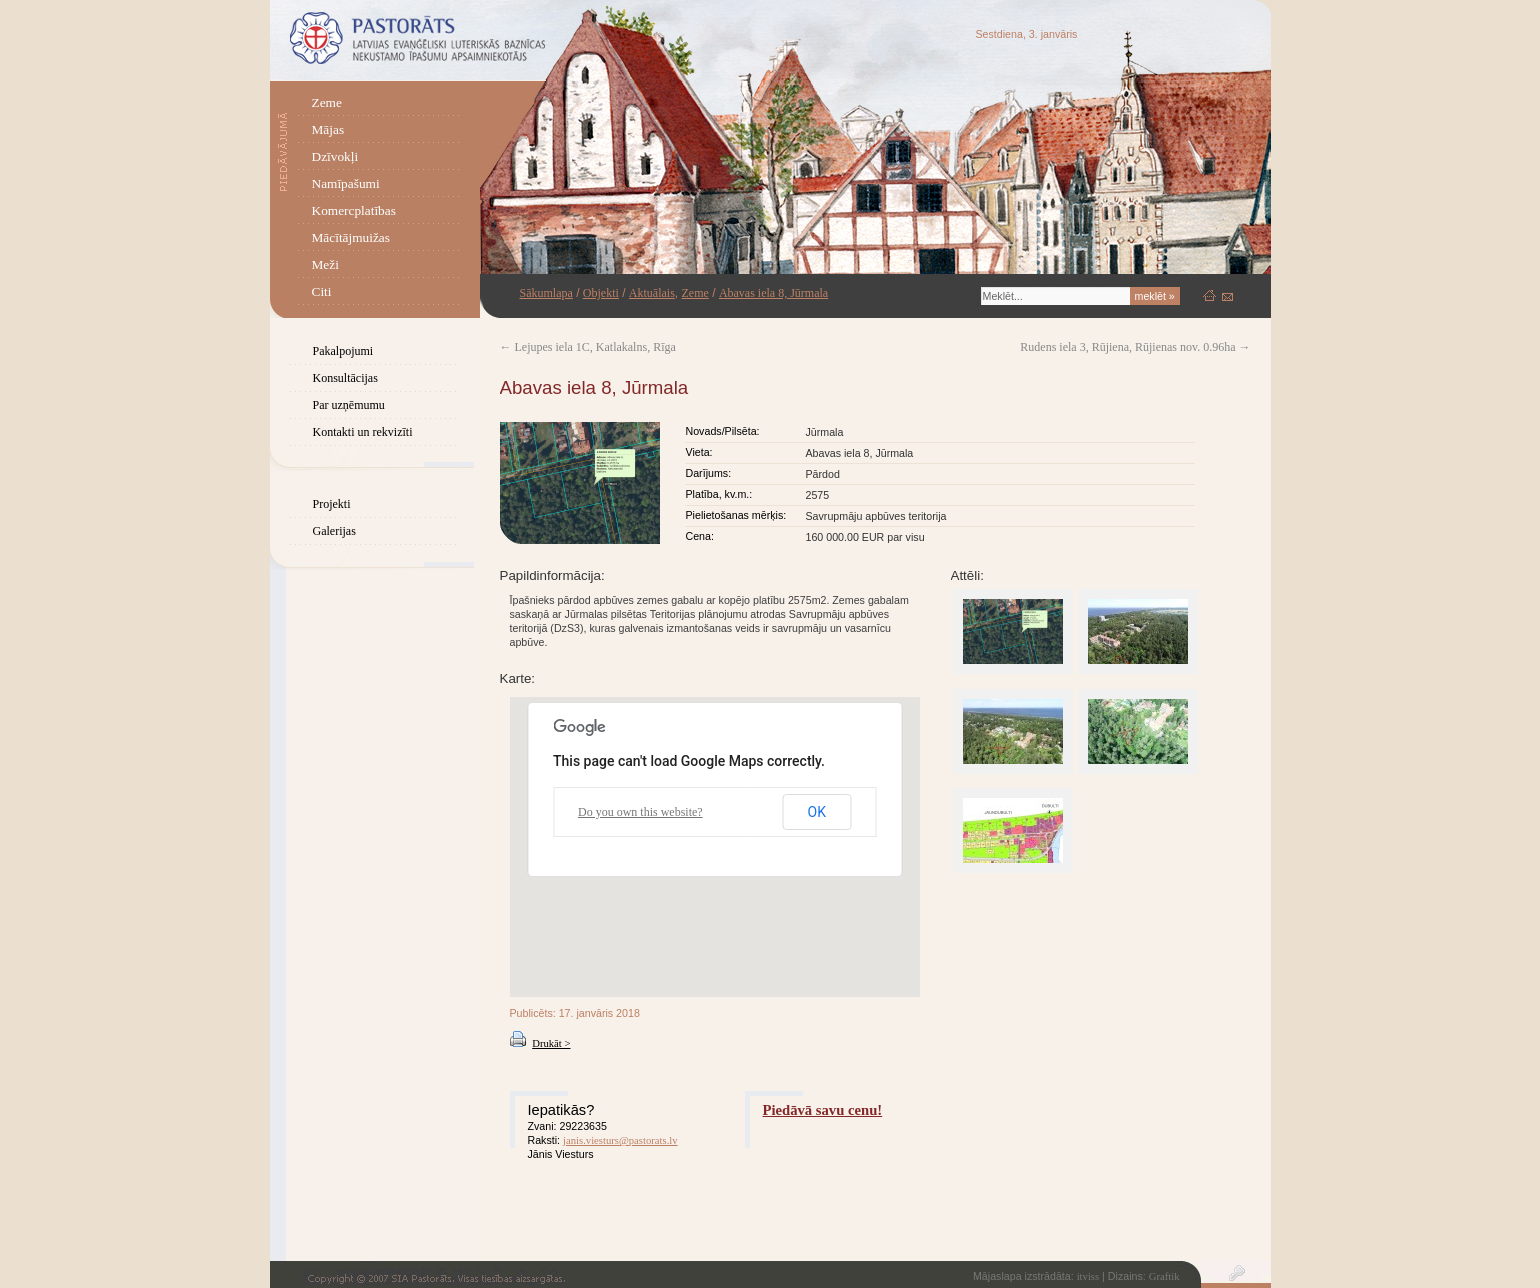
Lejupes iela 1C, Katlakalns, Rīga (588, 347)
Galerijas (334, 531)
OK (817, 812)
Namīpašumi (346, 183)
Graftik (1164, 1276)
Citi (322, 291)
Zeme (327, 102)
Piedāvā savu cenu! (823, 1110)
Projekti (332, 504)
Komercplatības (354, 210)
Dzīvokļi (335, 156)
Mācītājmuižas (351, 237)
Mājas (328, 129)
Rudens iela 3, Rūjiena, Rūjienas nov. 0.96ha (1135, 347)
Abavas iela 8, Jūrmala (773, 293)
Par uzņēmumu (349, 405)
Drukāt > (551, 1043)
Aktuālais (652, 293)
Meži (325, 264)
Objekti (601, 293)
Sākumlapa (546, 293)
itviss (1088, 1276)
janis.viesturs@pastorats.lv (620, 1140)
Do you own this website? (640, 812)
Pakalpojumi (343, 351)
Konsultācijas (345, 378)
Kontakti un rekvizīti (363, 432)
